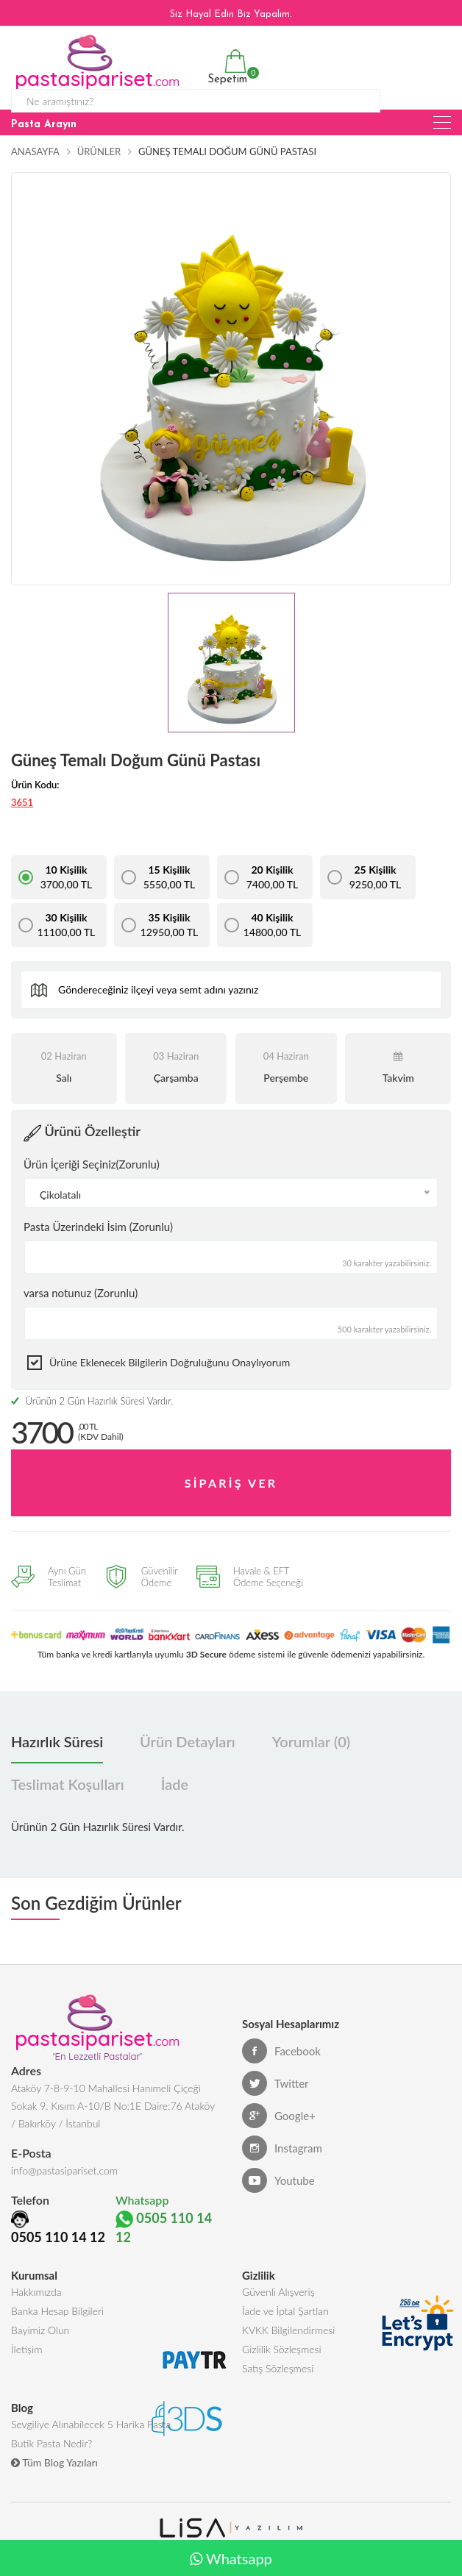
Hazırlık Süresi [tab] (57, 1741)
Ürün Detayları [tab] (187, 1741)
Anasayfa (35, 151)
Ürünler (99, 151)
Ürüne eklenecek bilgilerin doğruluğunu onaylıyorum (169, 1362)
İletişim (26, 2349)
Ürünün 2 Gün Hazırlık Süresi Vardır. (92, 1401)
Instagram (282, 2148)
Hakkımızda (36, 2292)
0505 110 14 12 (58, 2237)
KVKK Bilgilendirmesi (288, 2330)
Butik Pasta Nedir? (51, 2443)
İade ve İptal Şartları (285, 2311)
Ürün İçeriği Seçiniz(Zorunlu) (92, 1164)
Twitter (275, 2083)
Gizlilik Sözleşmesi (281, 2349)
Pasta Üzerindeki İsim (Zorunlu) (98, 1226)
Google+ (279, 2115)
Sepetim (225, 67)
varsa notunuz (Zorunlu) (81, 1292)
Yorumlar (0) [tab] (311, 1741)
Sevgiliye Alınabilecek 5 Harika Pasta (91, 2424)
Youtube (278, 2180)
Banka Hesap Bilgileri (57, 2311)
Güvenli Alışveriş (278, 2292)
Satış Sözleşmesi (277, 2368)
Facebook (281, 2050)
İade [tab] (174, 1784)
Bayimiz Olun (40, 2330)
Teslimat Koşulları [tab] (67, 1784)
